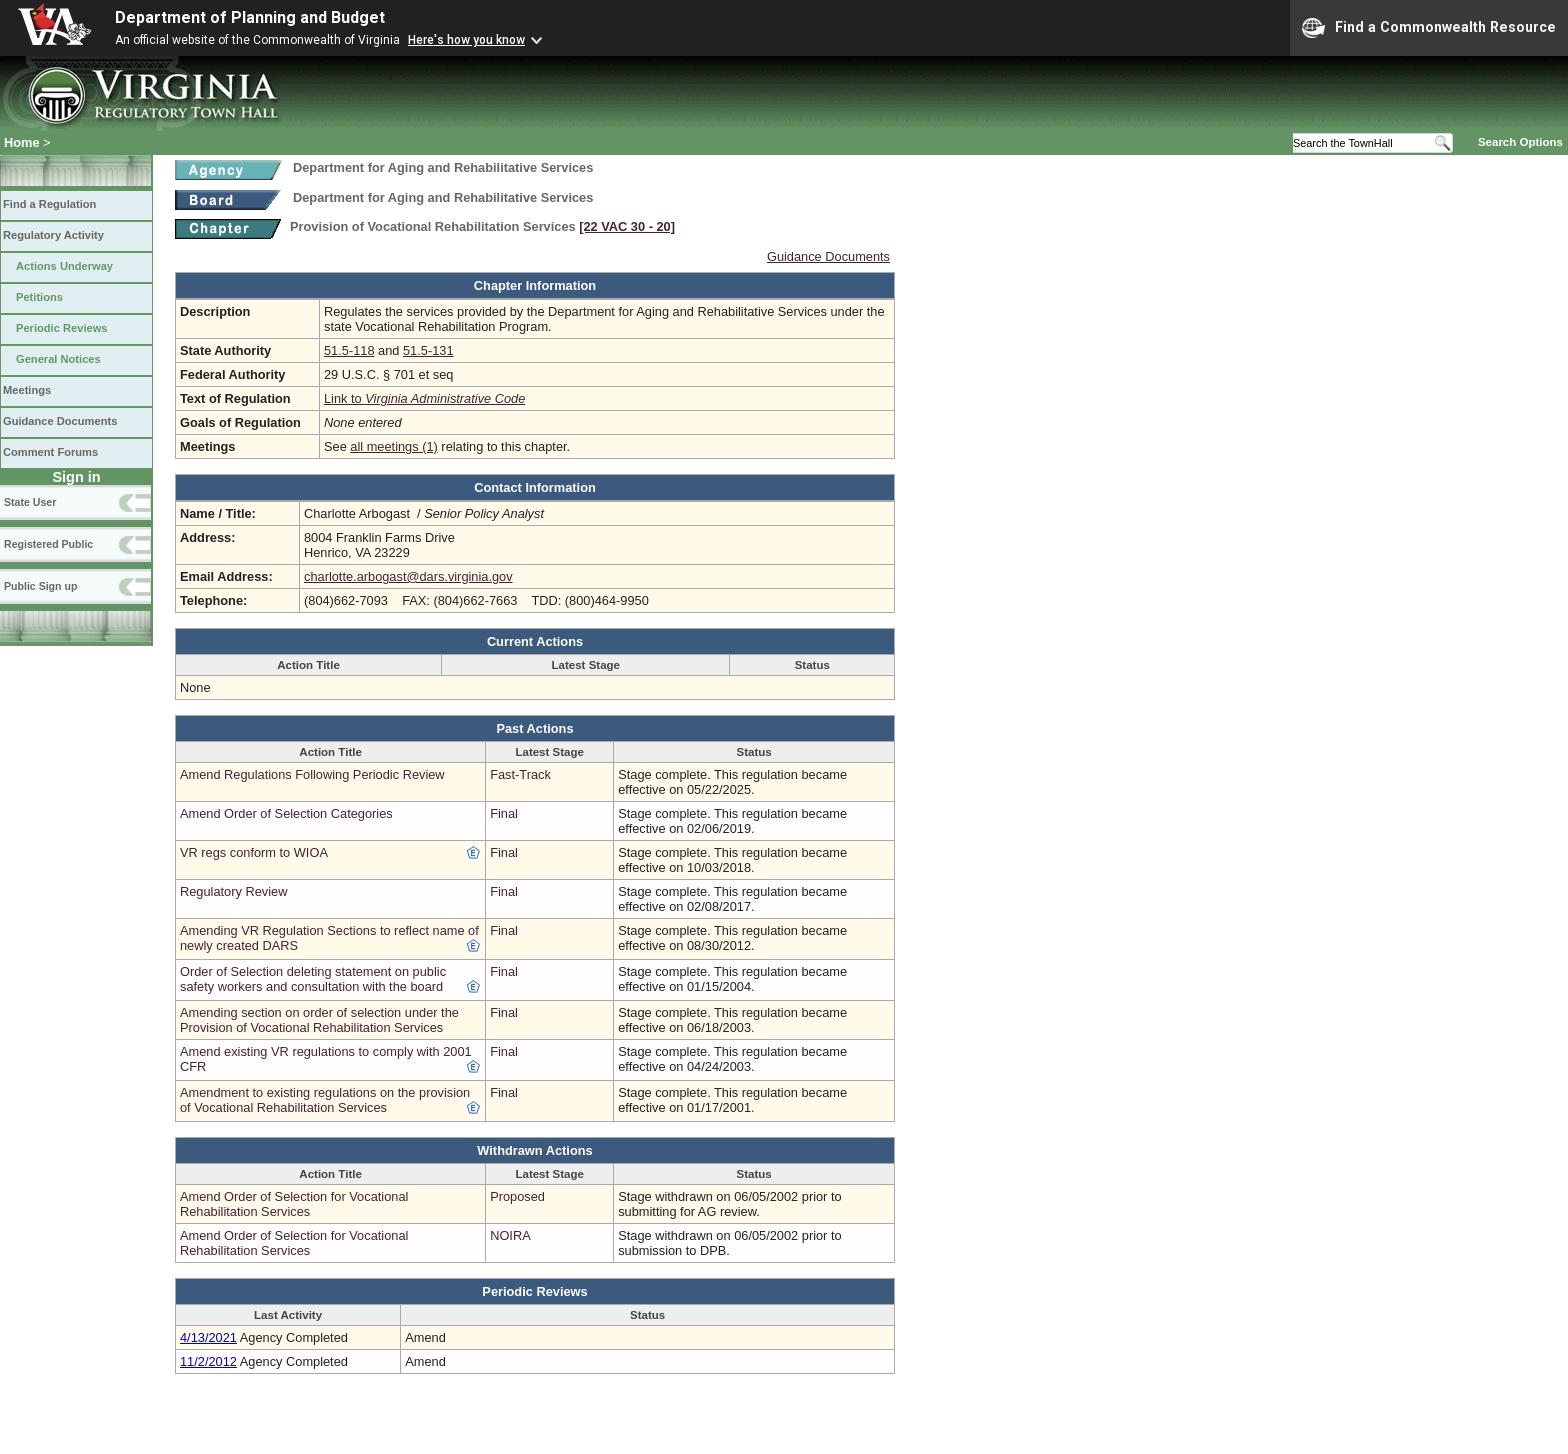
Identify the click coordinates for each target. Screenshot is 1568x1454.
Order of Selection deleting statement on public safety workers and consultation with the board (313, 979)
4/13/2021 (208, 1337)
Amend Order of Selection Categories (286, 813)
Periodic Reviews (62, 328)
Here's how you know (466, 40)
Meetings (27, 390)
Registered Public (48, 544)
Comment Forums (50, 452)
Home (22, 142)
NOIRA (510, 1235)
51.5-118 (349, 350)
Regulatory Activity (53, 235)
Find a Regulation (49, 204)
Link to (424, 398)
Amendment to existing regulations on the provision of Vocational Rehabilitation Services (325, 1100)
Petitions (39, 297)
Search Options (1520, 142)
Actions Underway (64, 266)
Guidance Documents (60, 421)
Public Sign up (40, 586)
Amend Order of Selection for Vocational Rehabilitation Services (294, 1204)
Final (504, 813)
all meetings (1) (393, 446)
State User (30, 502)
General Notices (58, 359)
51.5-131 (428, 350)
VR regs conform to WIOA (254, 852)
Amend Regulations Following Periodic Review (312, 774)
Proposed (517, 1196)
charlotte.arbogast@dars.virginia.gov (408, 576)
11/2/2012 (208, 1361)
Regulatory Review (233, 891)
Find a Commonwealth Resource (1429, 28)
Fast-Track (520, 774)
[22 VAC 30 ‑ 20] (627, 226)
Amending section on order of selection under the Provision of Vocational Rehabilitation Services (319, 1020)
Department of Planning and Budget (250, 17)
